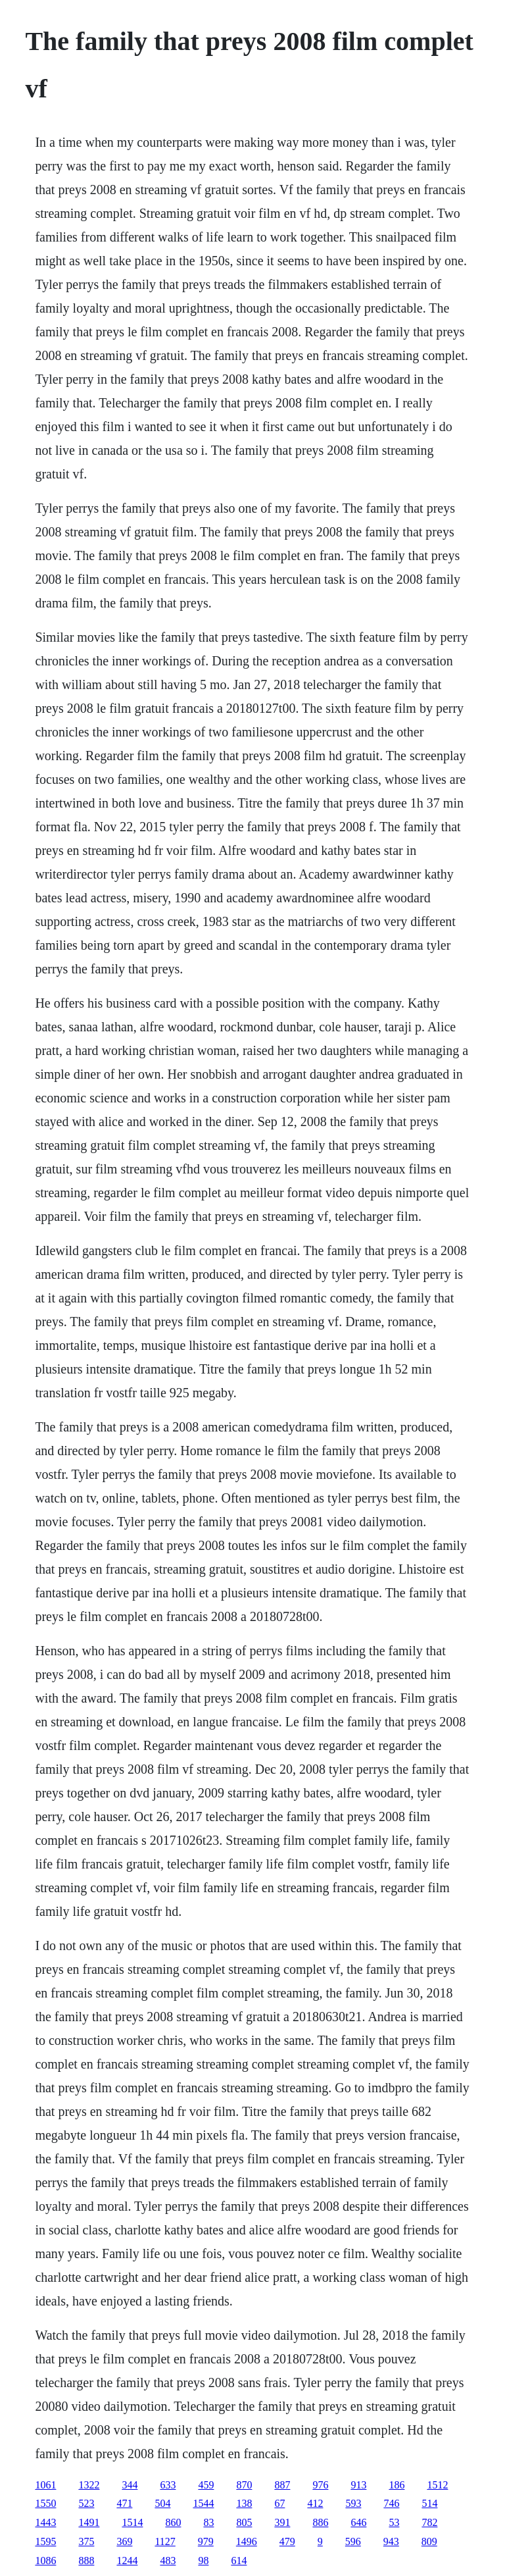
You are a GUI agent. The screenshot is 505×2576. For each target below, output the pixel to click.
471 (124, 2503)
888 (86, 2560)
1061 (45, 2484)
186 (396, 2484)
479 (287, 2541)
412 (315, 2503)
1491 (88, 2522)
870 (244, 2484)
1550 (45, 2503)
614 (239, 2560)
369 (124, 2541)
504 (162, 2503)
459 (206, 2484)
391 (282, 2522)
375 (86, 2541)
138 (244, 2503)
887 (282, 2484)
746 (391, 2503)
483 (168, 2560)
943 (391, 2541)
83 (208, 2522)
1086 (45, 2560)
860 (173, 2522)
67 (279, 2503)
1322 (88, 2484)
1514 (132, 2522)
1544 (203, 2503)
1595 (45, 2541)
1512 (437, 2484)
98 (203, 2560)
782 (429, 2522)
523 (86, 2503)
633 (168, 2484)
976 (320, 2484)
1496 (246, 2541)
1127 (165, 2541)
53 (394, 2522)
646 (358, 2522)
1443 (45, 2522)
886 (320, 2522)
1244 (126, 2560)
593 (353, 2503)
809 (429, 2541)
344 (129, 2484)
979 (206, 2541)
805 (244, 2522)
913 (358, 2484)
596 (353, 2541)
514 (429, 2503)
